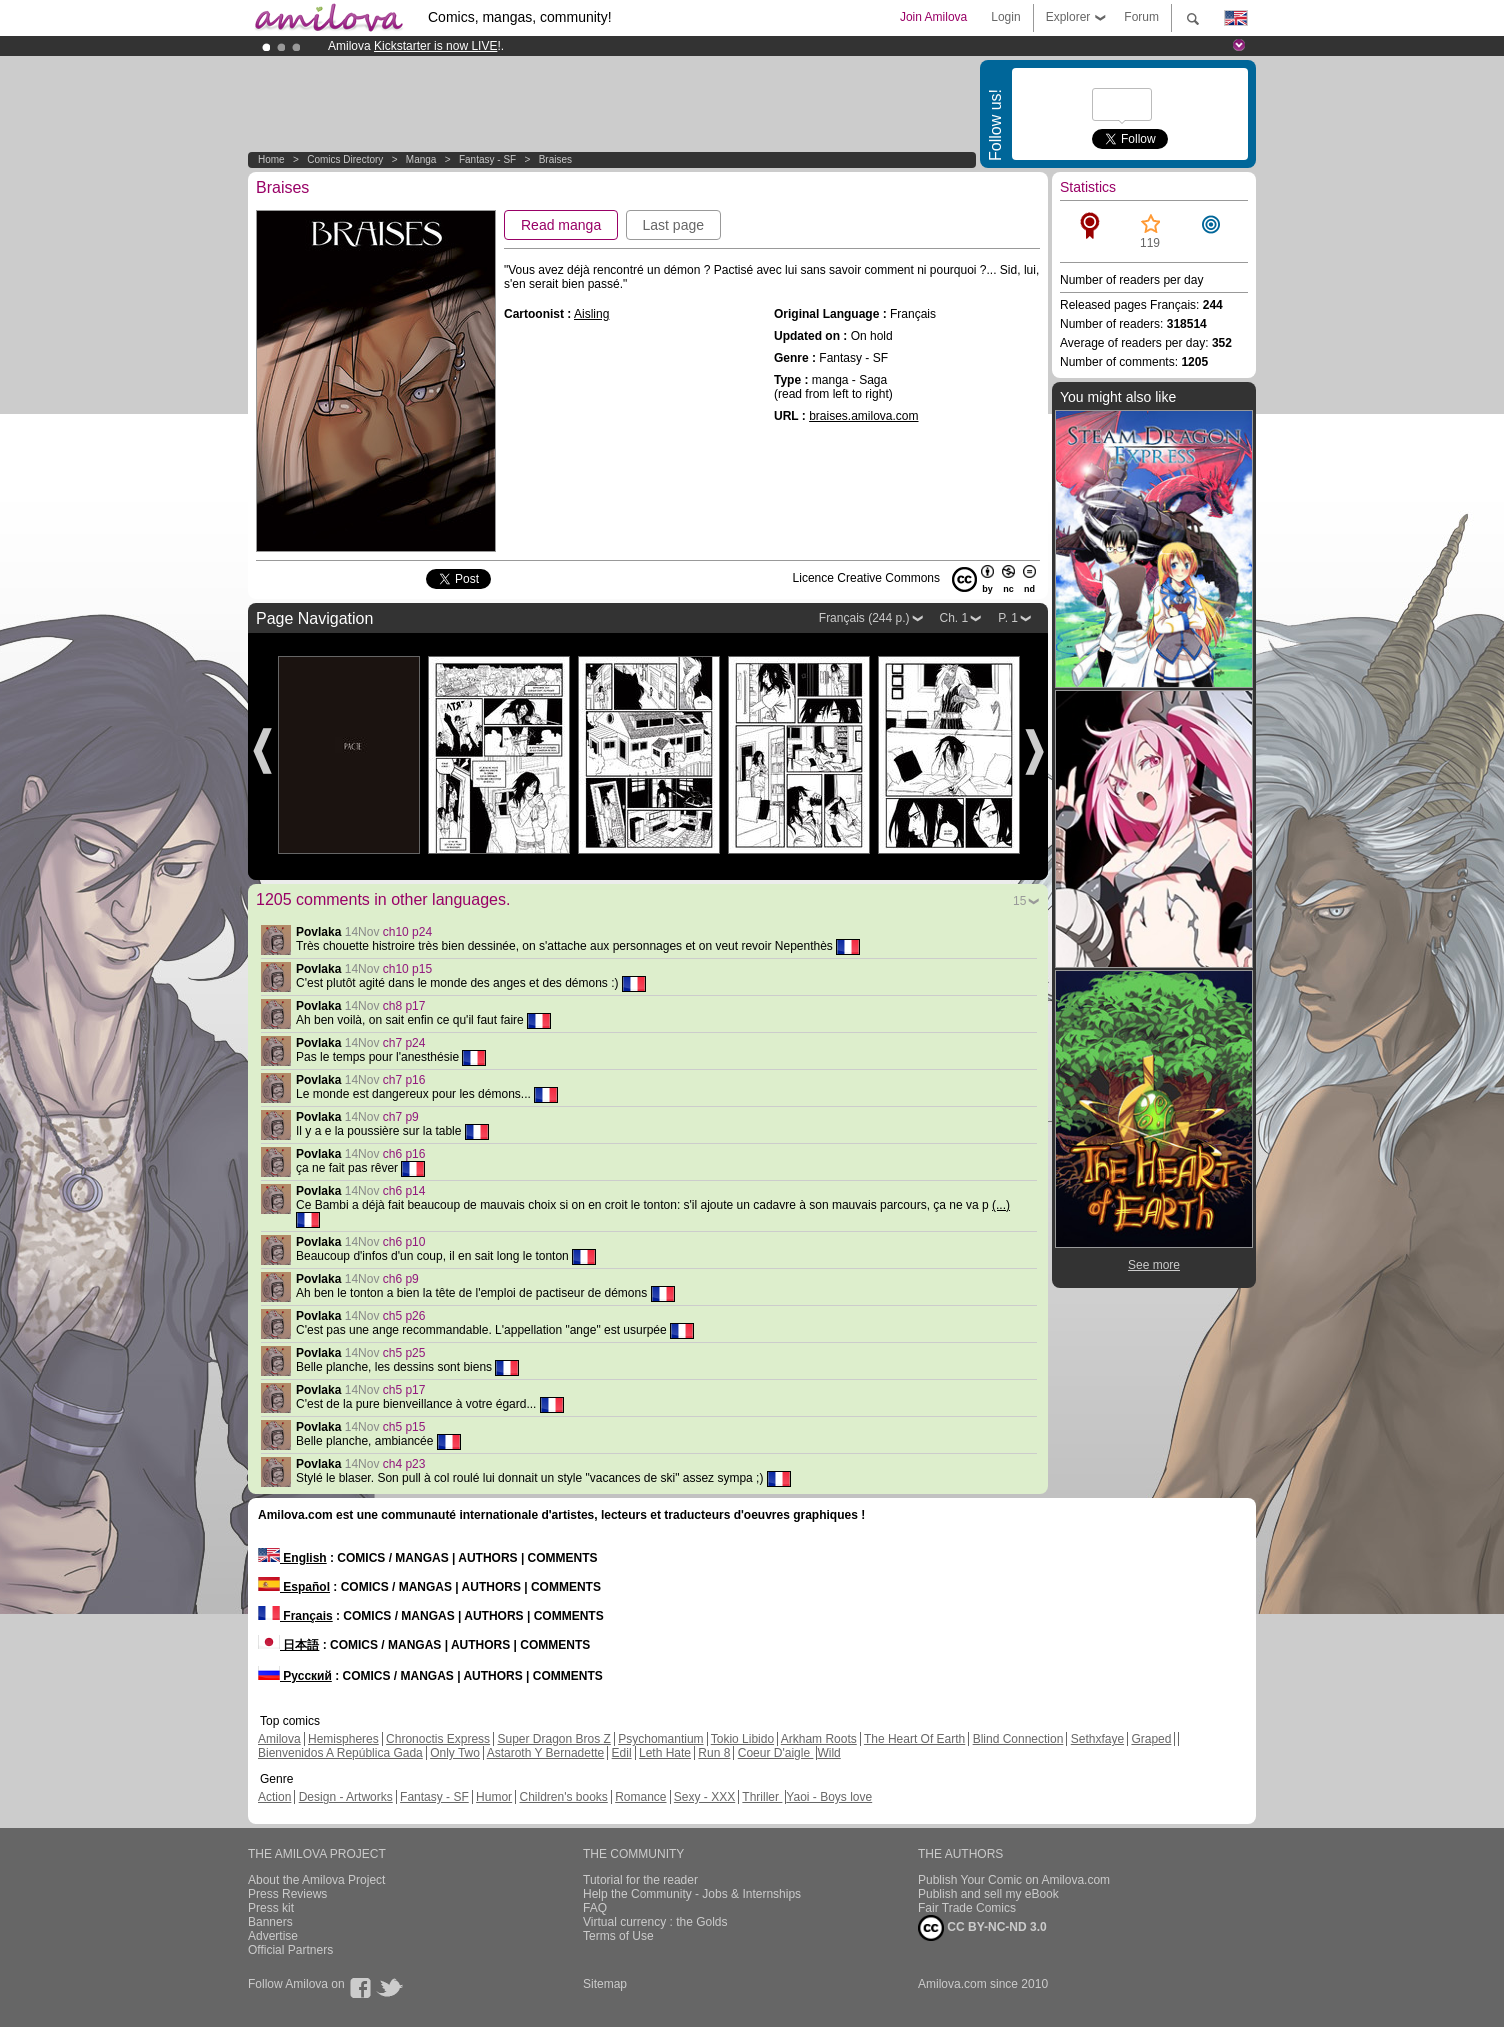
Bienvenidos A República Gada (340, 1753)
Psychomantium (660, 1739)
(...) (1001, 1205)
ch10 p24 (407, 932)
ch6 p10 (404, 1242)
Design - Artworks (346, 1797)
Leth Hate (665, 1753)
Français (295, 1616)
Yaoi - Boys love (829, 1797)
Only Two (455, 1753)
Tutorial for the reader (640, 1880)
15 (1019, 901)
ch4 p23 (404, 1464)
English (292, 1558)
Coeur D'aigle (776, 1753)
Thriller (762, 1797)
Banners (270, 1922)
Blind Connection (1018, 1739)
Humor (494, 1797)
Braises (555, 159)
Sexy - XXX (704, 1797)
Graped (1151, 1739)
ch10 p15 (407, 969)
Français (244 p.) (864, 618)
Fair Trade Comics (967, 1908)
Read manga (561, 225)
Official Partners (290, 1950)
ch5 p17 (404, 1390)
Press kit (271, 1908)
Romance (640, 1797)
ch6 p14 (404, 1191)
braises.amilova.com (863, 416)
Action (274, 1797)
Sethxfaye (1097, 1739)
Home (271, 159)
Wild (828, 1753)
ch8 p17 (404, 1006)
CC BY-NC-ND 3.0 (982, 1928)
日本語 (288, 1645)
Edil (622, 1753)
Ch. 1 (954, 618)
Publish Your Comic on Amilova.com (1014, 1880)
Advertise (273, 1936)
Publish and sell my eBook (988, 1894)
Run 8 (714, 1753)
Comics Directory (345, 159)
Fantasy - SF (487, 159)
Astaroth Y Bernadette (546, 1753)
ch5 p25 (404, 1353)
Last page (674, 225)
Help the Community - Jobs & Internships (692, 1894)
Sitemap (605, 1984)
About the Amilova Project (316, 1880)
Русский (295, 1676)
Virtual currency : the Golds (655, 1922)
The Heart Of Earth (914, 1739)
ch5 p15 (404, 1427)
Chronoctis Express (438, 1739)
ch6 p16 (404, 1154)
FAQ (595, 1908)
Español (294, 1587)
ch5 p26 (404, 1316)
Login (1005, 17)
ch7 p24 (404, 1043)
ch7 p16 (404, 1080)
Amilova (279, 1739)
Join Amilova (933, 17)
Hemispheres (343, 1739)
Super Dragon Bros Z (553, 1739)
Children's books (563, 1797)
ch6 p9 (401, 1279)
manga (421, 159)
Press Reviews (287, 1894)
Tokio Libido (742, 1739)
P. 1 (1008, 618)
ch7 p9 (401, 1117)
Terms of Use (618, 1936)
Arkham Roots (819, 1739)
